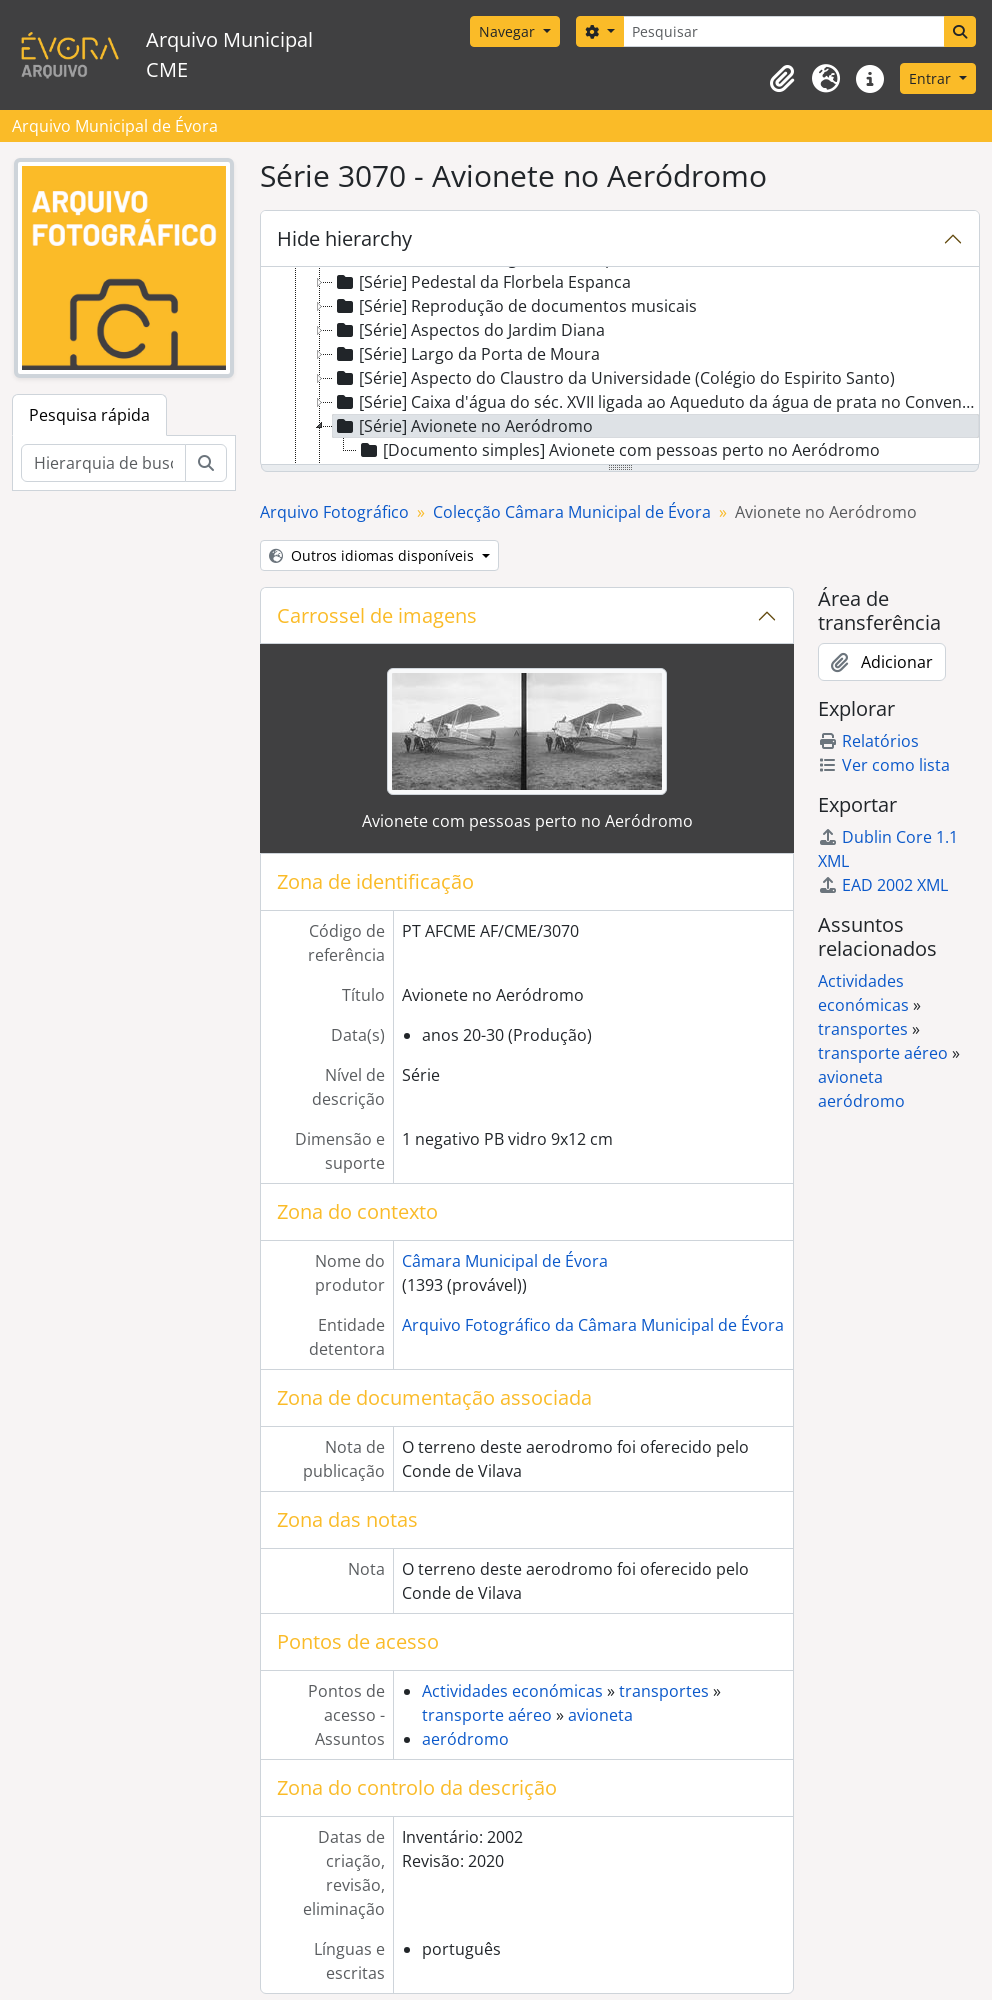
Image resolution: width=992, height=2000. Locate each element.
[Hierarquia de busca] (103, 463)
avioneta (600, 1715)
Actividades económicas (512, 1691)
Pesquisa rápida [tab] (89, 415)
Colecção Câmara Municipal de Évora (572, 512)
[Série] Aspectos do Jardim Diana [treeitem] (469, 330)
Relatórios (868, 741)
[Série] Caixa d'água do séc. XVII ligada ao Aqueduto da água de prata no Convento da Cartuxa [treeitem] (656, 402)
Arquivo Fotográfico (334, 512)
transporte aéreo (487, 1715)
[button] (782, 79)
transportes (664, 1691)
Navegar (509, 31)
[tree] (620, 367)
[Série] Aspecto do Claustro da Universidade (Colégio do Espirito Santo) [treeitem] (614, 378)
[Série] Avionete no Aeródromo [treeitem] (463, 426)
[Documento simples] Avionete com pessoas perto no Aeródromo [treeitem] (618, 450)
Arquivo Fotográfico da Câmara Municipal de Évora (593, 1325)
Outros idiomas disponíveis (373, 555)
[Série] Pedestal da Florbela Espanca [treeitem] (482, 282)
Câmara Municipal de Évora (505, 1261)
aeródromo (465, 1739)
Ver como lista (884, 765)
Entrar (932, 78)
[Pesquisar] (784, 31)
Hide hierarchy (344, 238)
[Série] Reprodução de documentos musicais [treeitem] (515, 306)
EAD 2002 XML (883, 885)
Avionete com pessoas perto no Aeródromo (527, 821)
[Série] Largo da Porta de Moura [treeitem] (466, 354)
